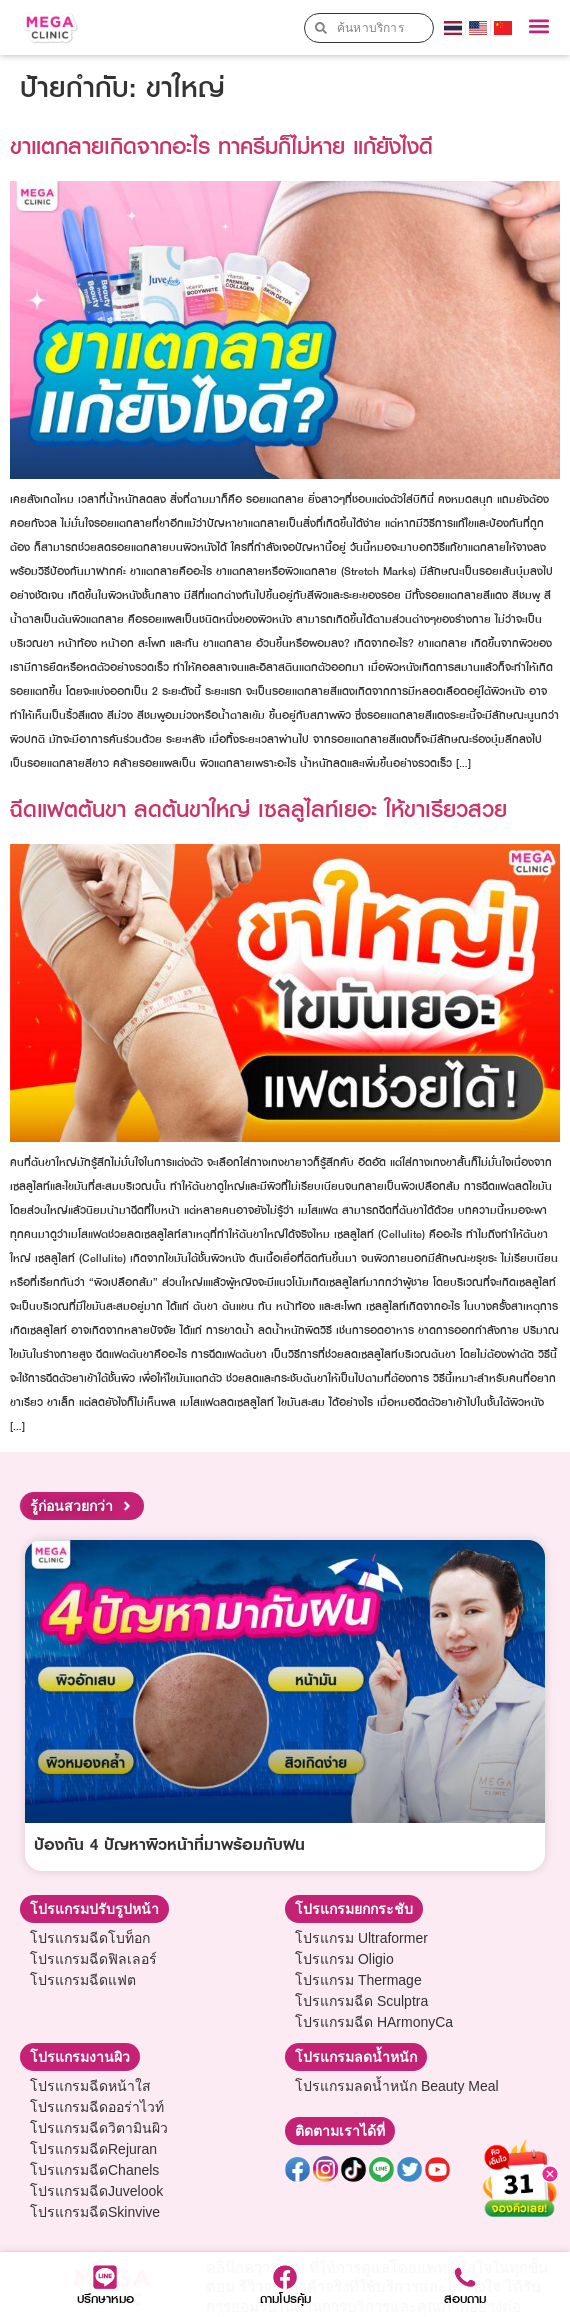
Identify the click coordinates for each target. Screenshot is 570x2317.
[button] (538, 26)
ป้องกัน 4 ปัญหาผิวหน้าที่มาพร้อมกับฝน (169, 1844)
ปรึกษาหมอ (105, 2298)
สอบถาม (465, 2298)
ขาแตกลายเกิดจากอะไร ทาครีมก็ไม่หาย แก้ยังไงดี (221, 145)
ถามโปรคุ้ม (285, 2298)
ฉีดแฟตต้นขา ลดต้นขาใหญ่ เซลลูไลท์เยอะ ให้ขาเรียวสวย (258, 808)
